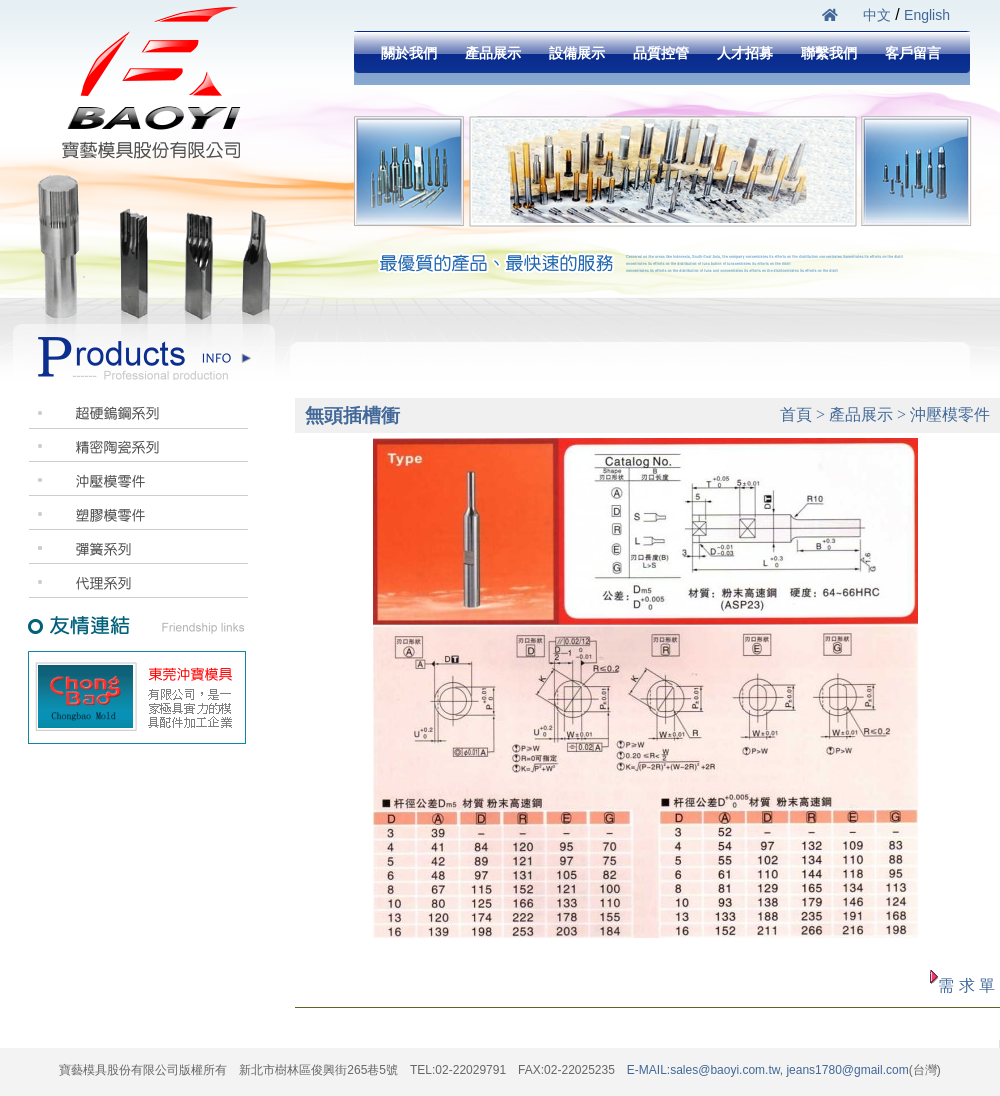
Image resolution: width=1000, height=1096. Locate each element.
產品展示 (493, 53)
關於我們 (409, 53)
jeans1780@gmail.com (846, 1070)
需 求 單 (966, 985)
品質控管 (661, 53)
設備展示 (577, 53)
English (927, 15)
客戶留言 (913, 53)
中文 (877, 15)
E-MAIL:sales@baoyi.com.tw (703, 1070)
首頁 (796, 414)
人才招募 (745, 53)
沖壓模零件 (950, 414)
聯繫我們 (829, 53)
